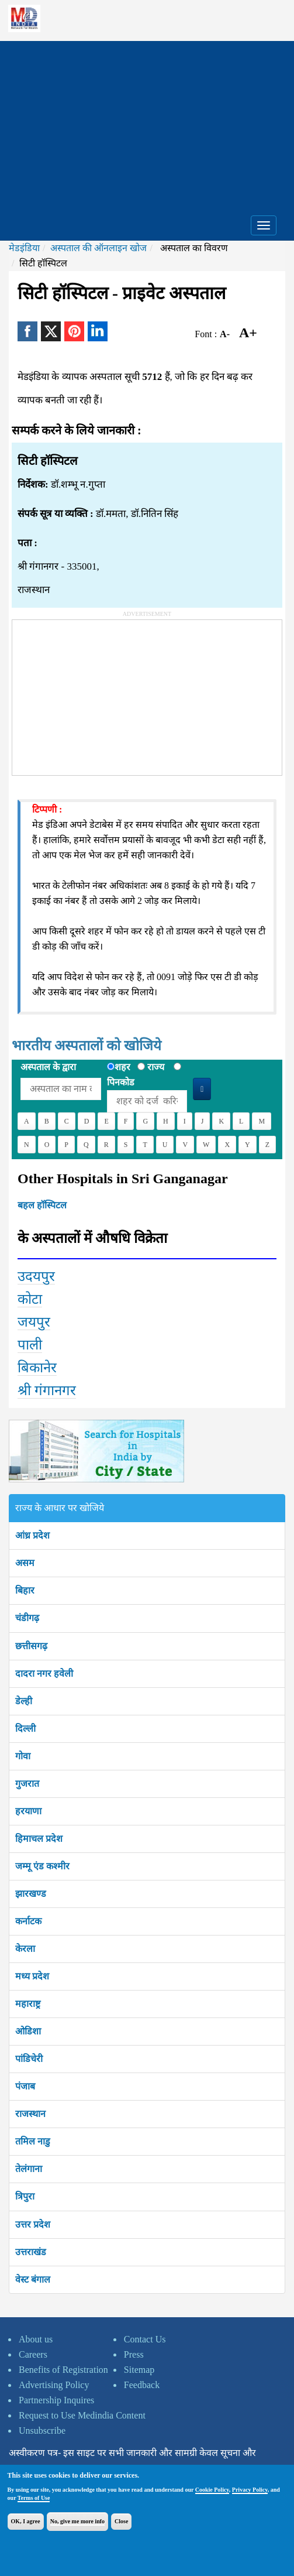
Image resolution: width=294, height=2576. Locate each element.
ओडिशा (28, 2031)
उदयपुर (36, 1276)
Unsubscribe (42, 2430)
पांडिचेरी (29, 2059)
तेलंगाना (28, 2169)
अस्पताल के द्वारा (48, 1067)
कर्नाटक (28, 1921)
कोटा (30, 1299)
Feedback (142, 2385)
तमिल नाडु (32, 2141)
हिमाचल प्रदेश (39, 1839)
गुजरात (27, 1784)
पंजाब (25, 2086)
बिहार (24, 1590)
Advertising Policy (54, 2385)
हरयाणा (28, 1811)
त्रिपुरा (24, 2196)
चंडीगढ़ (27, 1618)
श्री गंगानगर (47, 1390)
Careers (33, 2354)
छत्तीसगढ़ (31, 1646)
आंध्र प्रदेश (32, 1535)
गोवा (22, 1756)
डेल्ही (23, 1701)
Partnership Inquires (56, 2400)
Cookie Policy (212, 2489)
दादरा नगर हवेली (44, 1673)
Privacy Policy (250, 2489)
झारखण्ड (30, 1894)
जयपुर (34, 1322)
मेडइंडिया (24, 248)
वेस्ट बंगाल (32, 2279)
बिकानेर (37, 1367)
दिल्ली (25, 1729)
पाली (30, 1344)
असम (24, 1563)
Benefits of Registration (63, 2370)
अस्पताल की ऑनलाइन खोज (98, 248)
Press (134, 2354)
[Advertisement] (147, 123)
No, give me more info (77, 2521)
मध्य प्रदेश (32, 1976)
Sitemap (139, 2370)
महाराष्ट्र (27, 2004)
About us (36, 2339)
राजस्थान (30, 2114)
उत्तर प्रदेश (32, 2224)
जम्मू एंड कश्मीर (42, 1866)
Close (121, 2521)
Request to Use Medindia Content (82, 2415)
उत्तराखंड (30, 2252)
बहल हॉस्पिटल (42, 1205)
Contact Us (145, 2339)
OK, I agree (25, 2521)
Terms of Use (34, 2498)
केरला (25, 1949)
